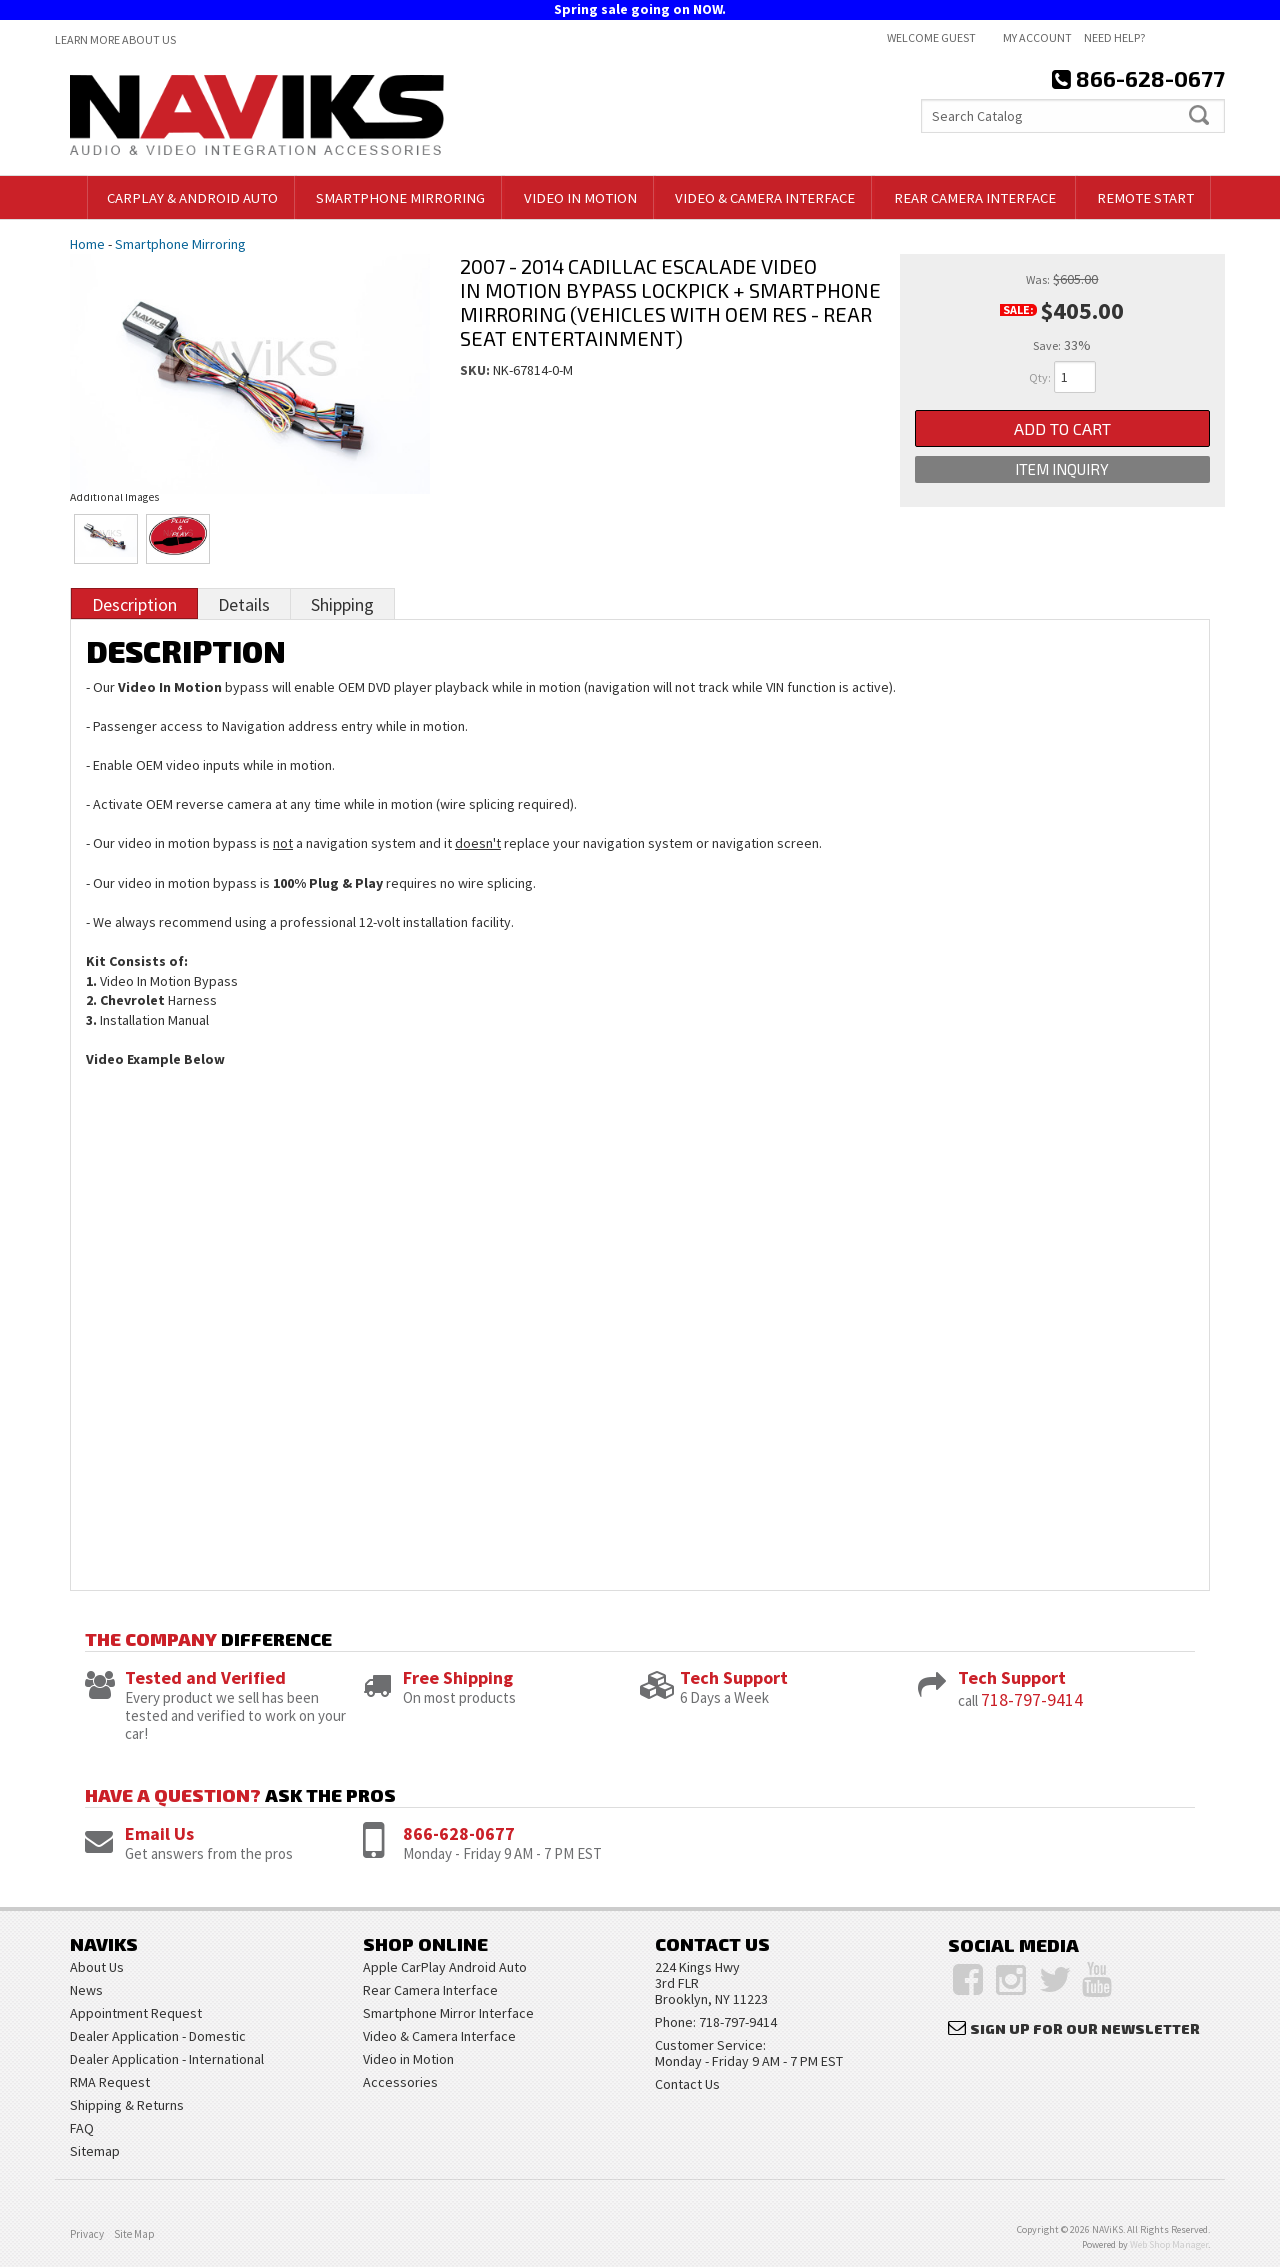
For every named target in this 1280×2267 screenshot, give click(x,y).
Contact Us (687, 2084)
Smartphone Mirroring (180, 244)
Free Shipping (458, 1677)
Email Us (159, 1833)
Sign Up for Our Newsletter (1085, 2028)
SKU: (476, 370)
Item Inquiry (1062, 471)
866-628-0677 (459, 1833)
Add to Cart (1062, 428)
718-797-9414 (1032, 1699)
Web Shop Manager (1169, 2244)
